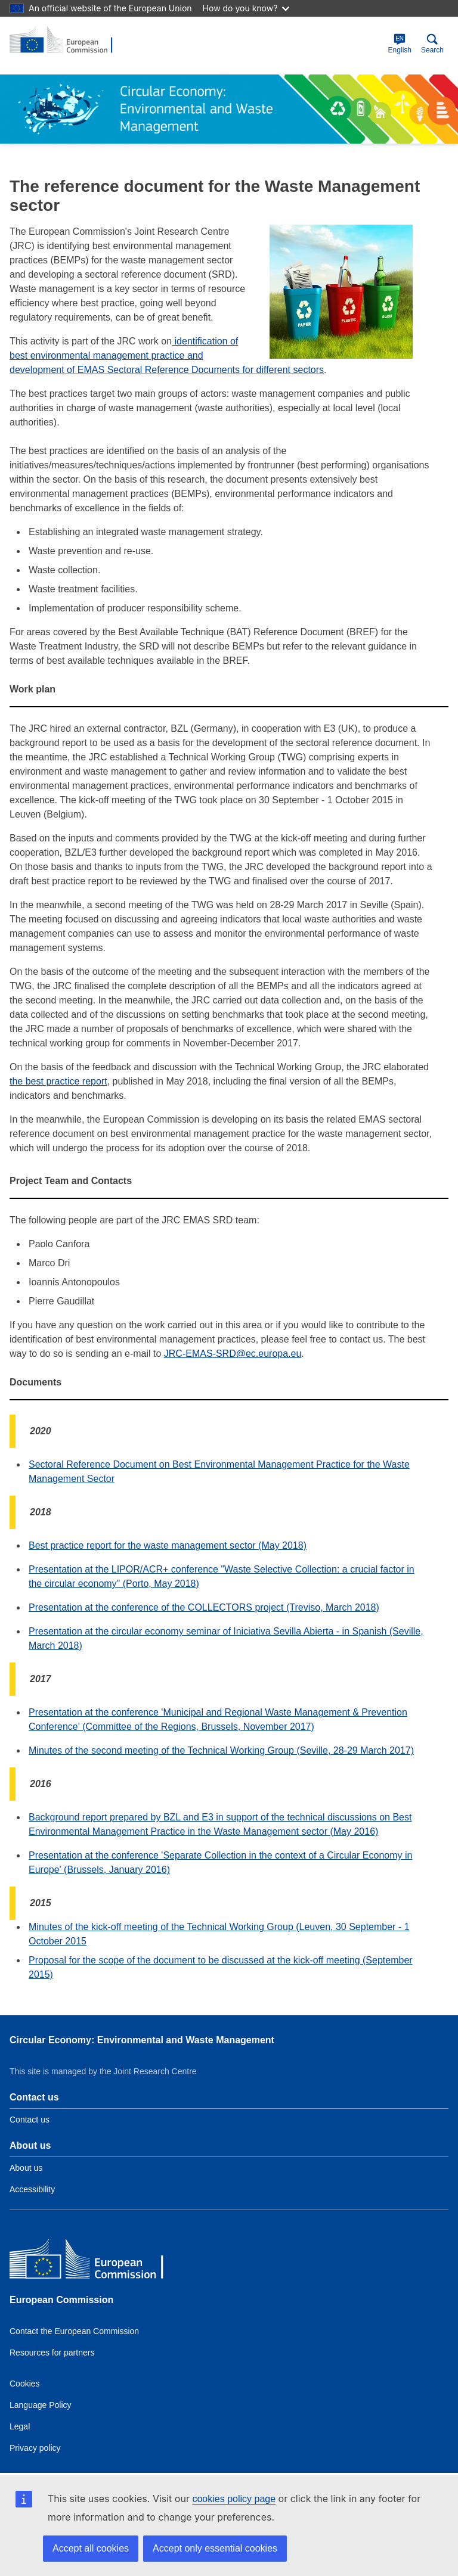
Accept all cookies (90, 2548)
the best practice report (58, 1081)
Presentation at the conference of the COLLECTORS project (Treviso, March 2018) (204, 1607)
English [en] (399, 43)
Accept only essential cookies (215, 2548)
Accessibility (32, 2189)
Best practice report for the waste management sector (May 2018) (168, 1545)
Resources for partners (52, 2352)
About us (26, 2168)
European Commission (61, 2300)
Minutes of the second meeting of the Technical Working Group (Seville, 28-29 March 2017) (221, 1750)
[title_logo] (67, 40)
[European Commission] (96, 2262)
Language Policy (41, 2405)
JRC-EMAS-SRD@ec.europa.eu (233, 1353)
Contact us (29, 2119)
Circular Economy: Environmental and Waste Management (142, 2040)
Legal (20, 2426)
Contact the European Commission (74, 2331)
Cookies (25, 2383)
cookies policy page (234, 2499)
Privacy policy (35, 2448)
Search (432, 43)
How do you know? (246, 8)
